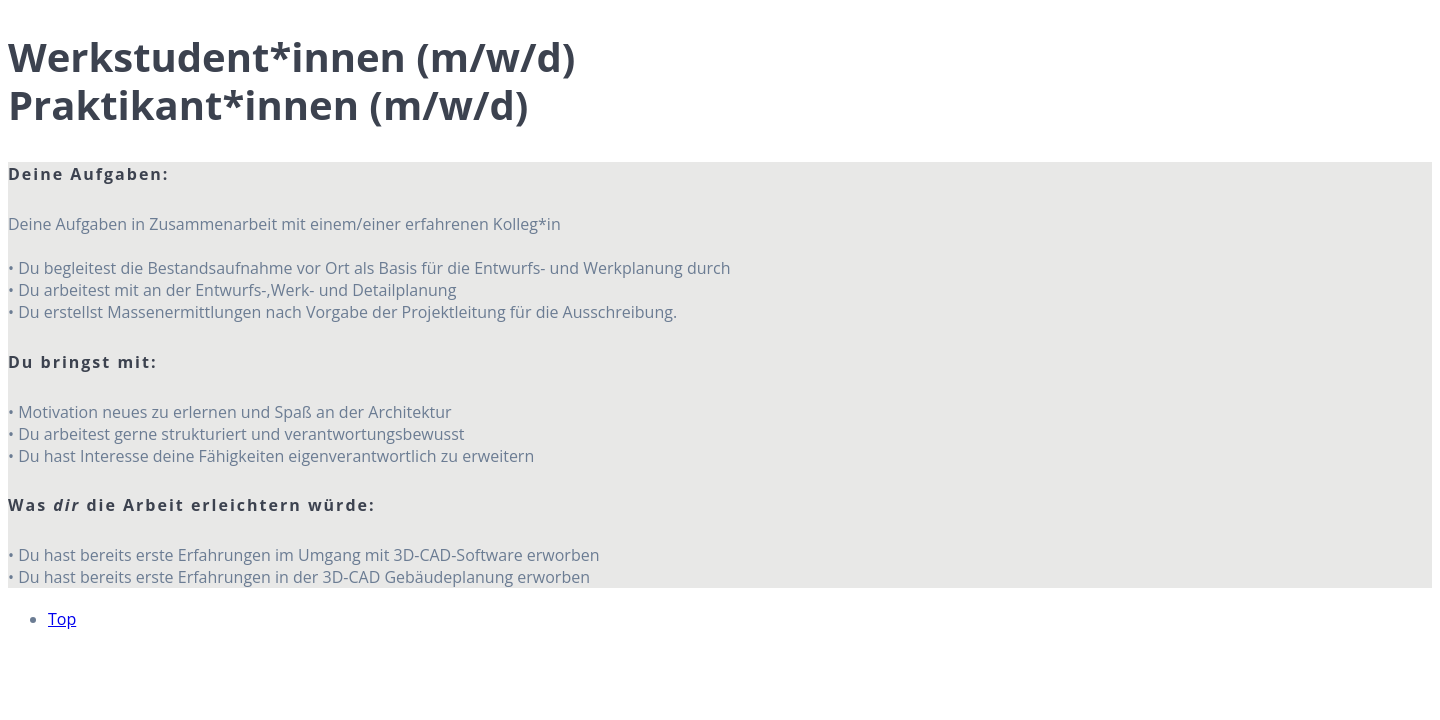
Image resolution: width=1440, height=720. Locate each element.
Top (62, 619)
